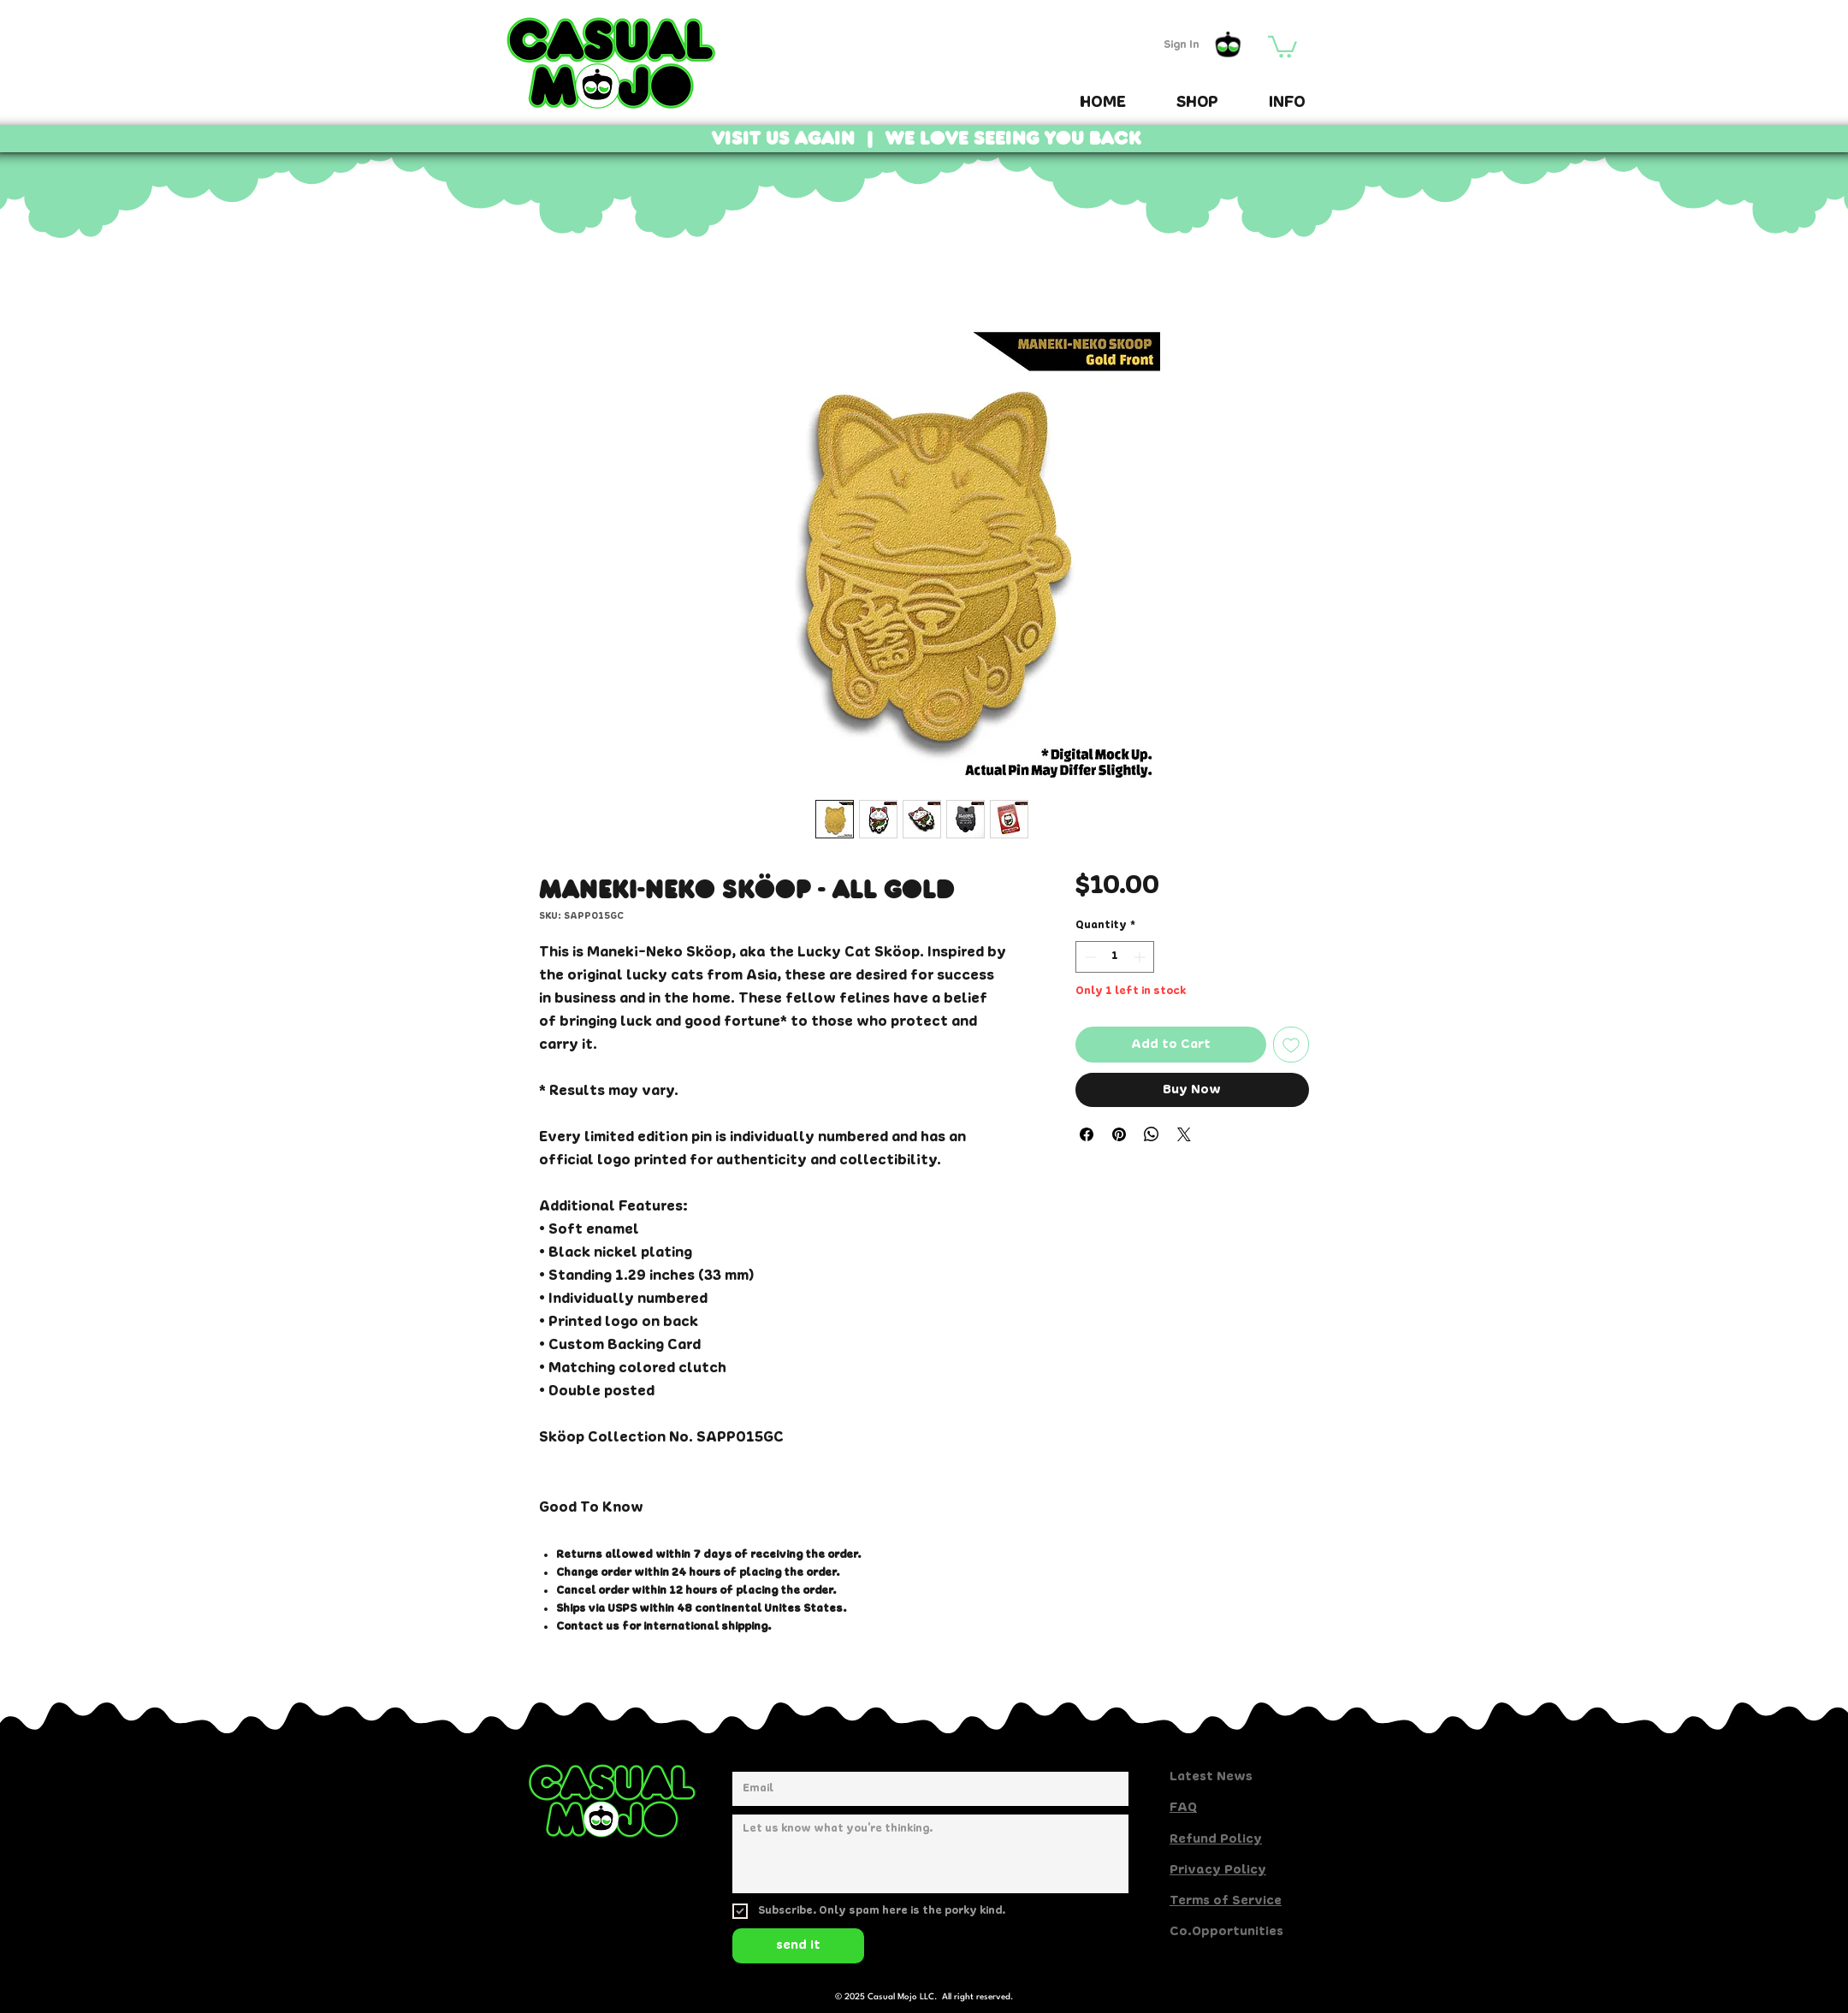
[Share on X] (1184, 1134)
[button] (1282, 45)
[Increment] (1141, 957)
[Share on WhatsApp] (1151, 1134)
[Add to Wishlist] (1291, 1045)
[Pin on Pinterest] (1119, 1134)
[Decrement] (1088, 957)
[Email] (925, 1789)
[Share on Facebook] (1086, 1134)
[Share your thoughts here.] (930, 1853)
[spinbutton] (1114, 957)
